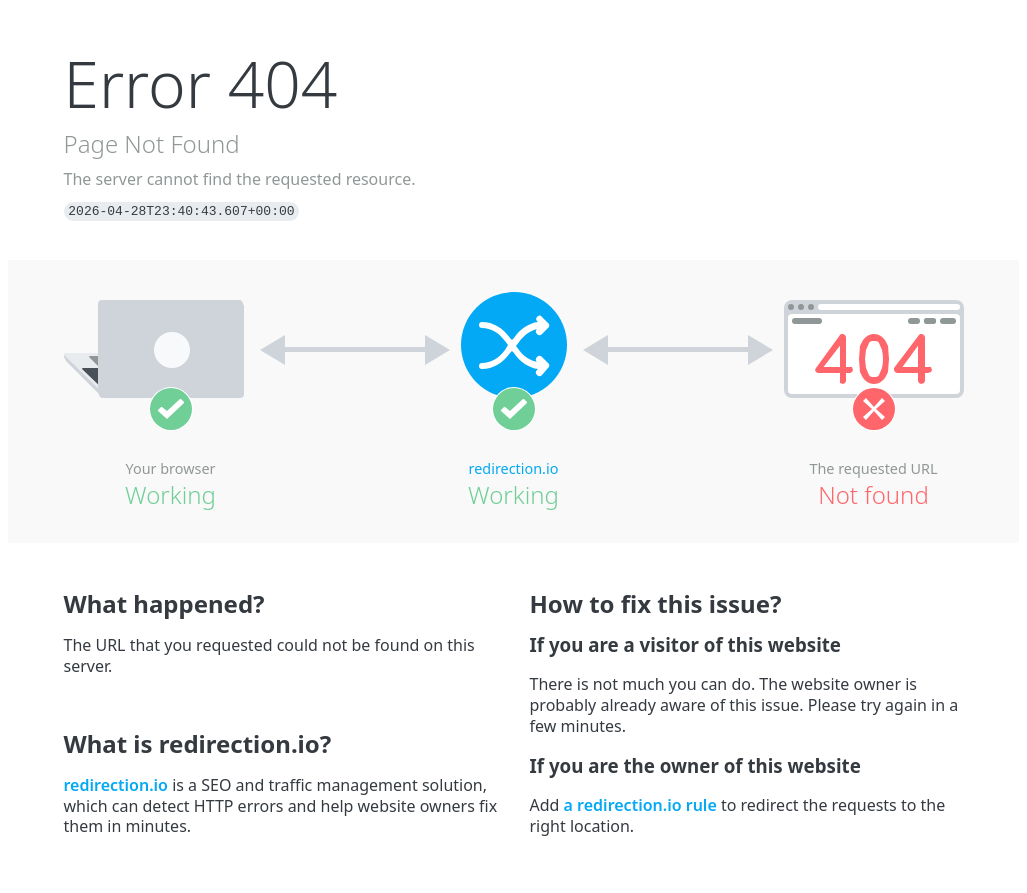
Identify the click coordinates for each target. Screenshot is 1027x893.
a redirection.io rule (640, 805)
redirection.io (514, 468)
